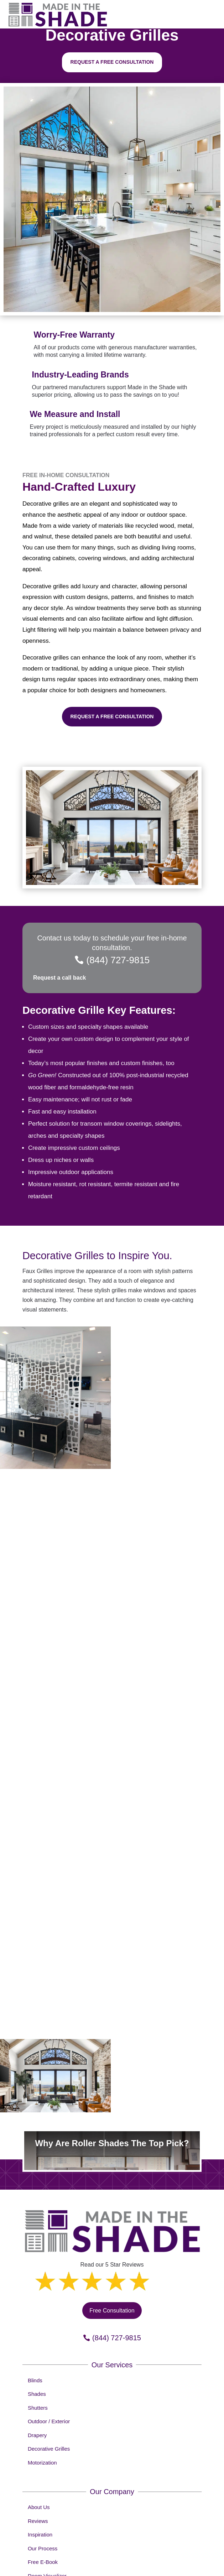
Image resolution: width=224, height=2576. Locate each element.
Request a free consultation (112, 62)
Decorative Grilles (49, 2449)
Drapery (37, 2435)
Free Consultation (111, 2311)
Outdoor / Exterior (49, 2421)
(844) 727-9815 (118, 960)
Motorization (42, 2463)
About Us (39, 2507)
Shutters (38, 2408)
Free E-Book (43, 2562)
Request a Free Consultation (112, 716)
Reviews (38, 2521)
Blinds (35, 2380)
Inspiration (40, 2534)
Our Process (42, 2548)
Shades (37, 2394)
